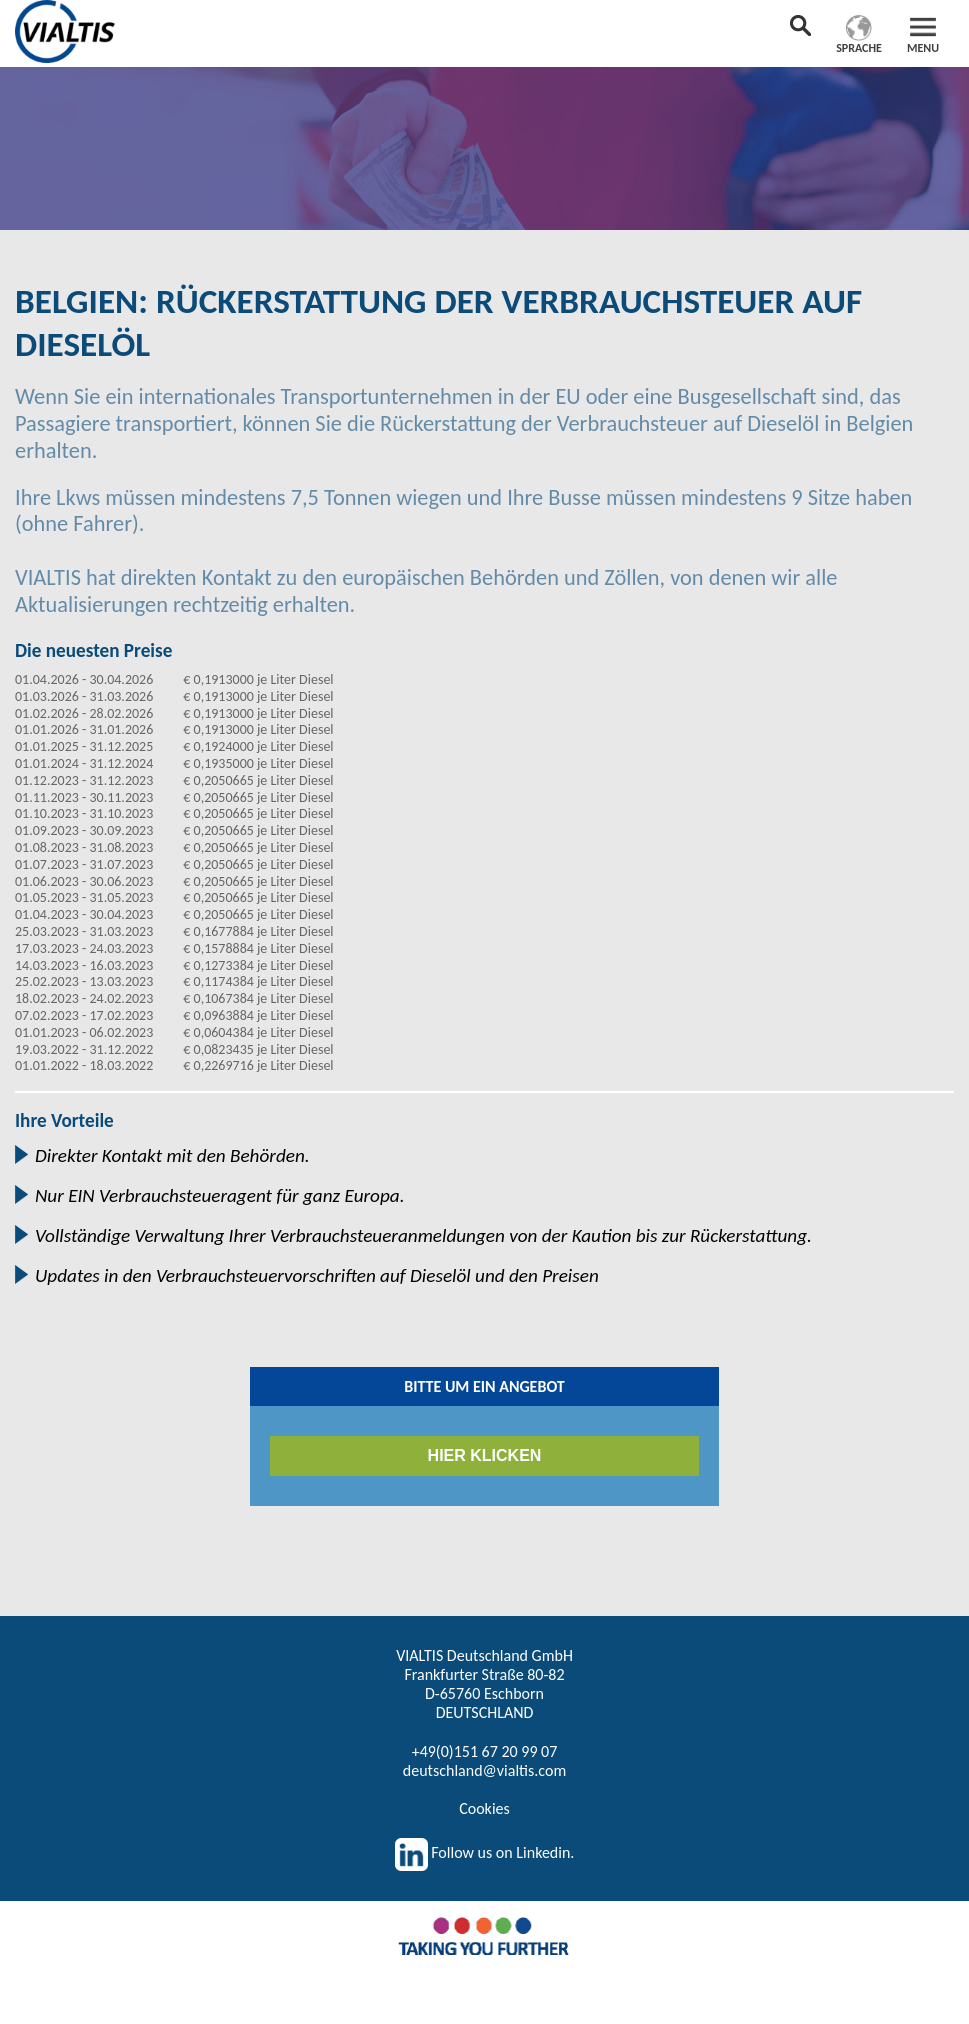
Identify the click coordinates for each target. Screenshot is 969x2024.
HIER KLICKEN (485, 1455)
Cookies (484, 1808)
